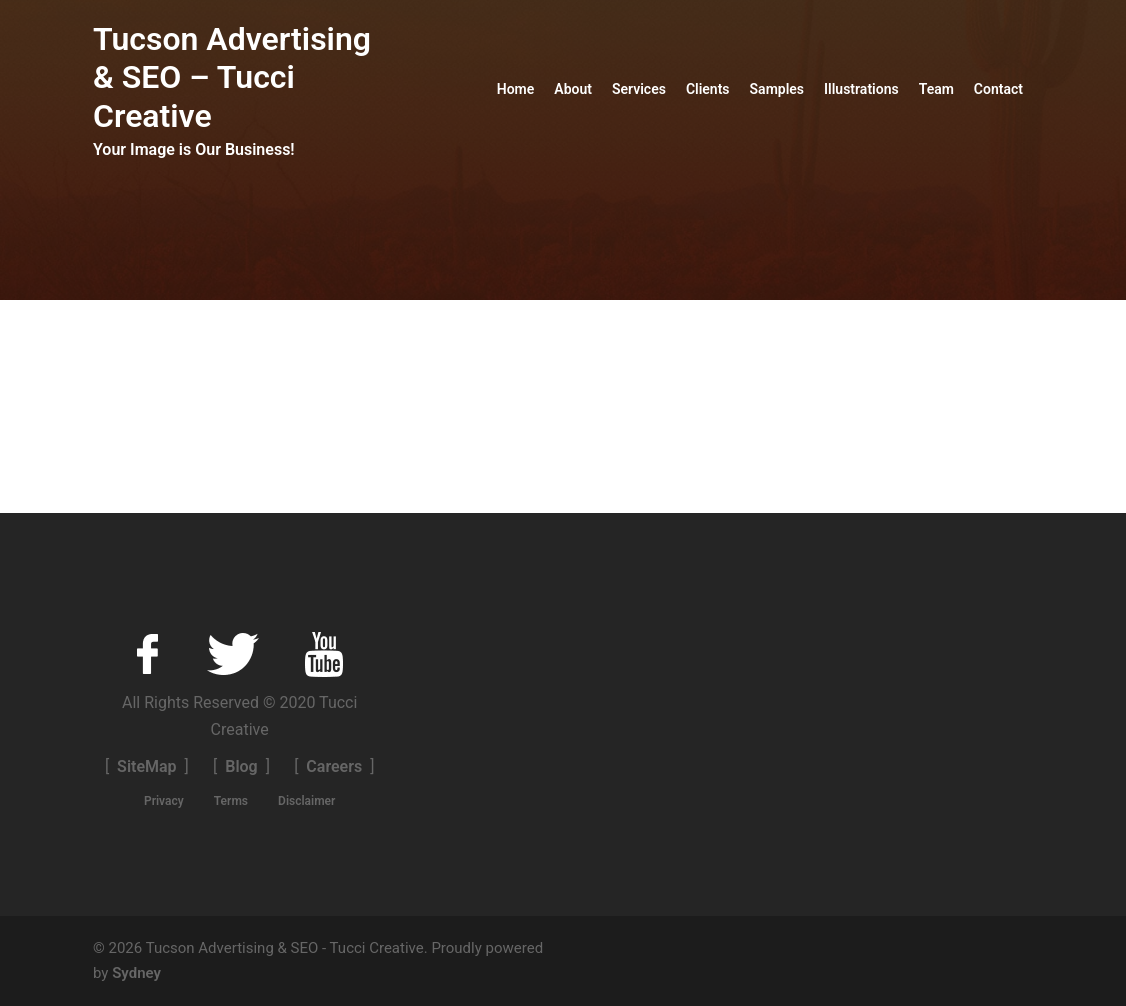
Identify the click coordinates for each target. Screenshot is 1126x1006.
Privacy (164, 801)
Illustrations (861, 89)
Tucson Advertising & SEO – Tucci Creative (232, 77)
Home (516, 89)
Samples (777, 89)
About (573, 89)
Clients (708, 89)
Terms (231, 801)
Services (639, 89)
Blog (241, 766)
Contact (998, 89)
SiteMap (147, 766)
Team (936, 89)
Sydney (136, 973)
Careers (334, 766)
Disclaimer (306, 801)
